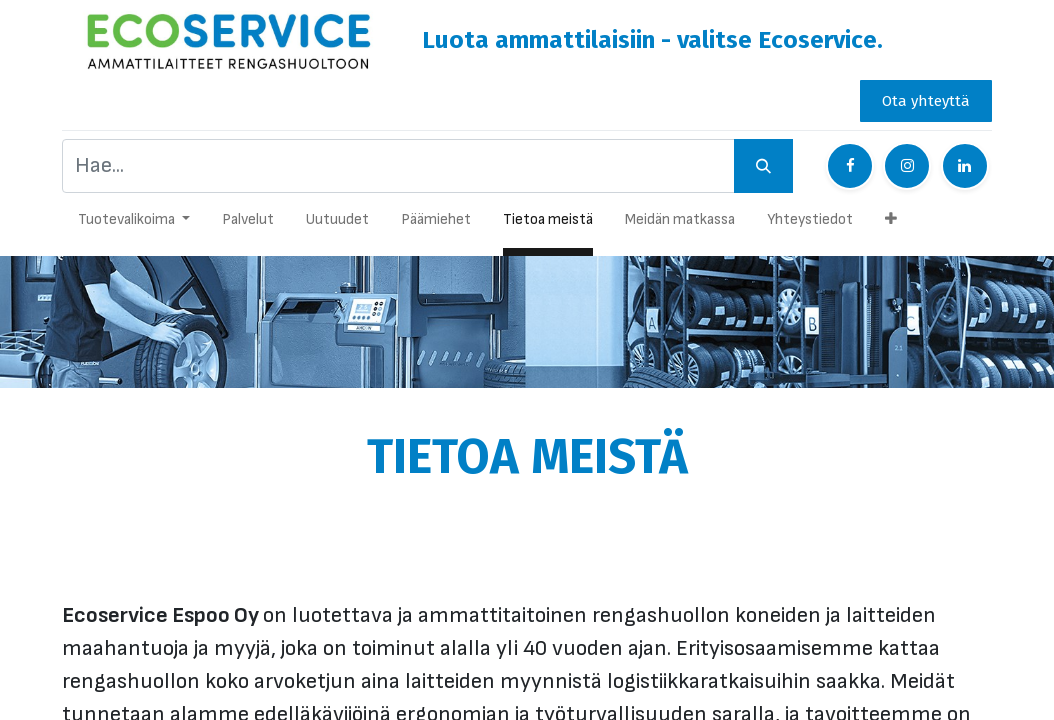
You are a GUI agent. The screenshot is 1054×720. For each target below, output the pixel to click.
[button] (891, 224)
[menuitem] (248, 224)
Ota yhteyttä (926, 101)
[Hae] (763, 166)
